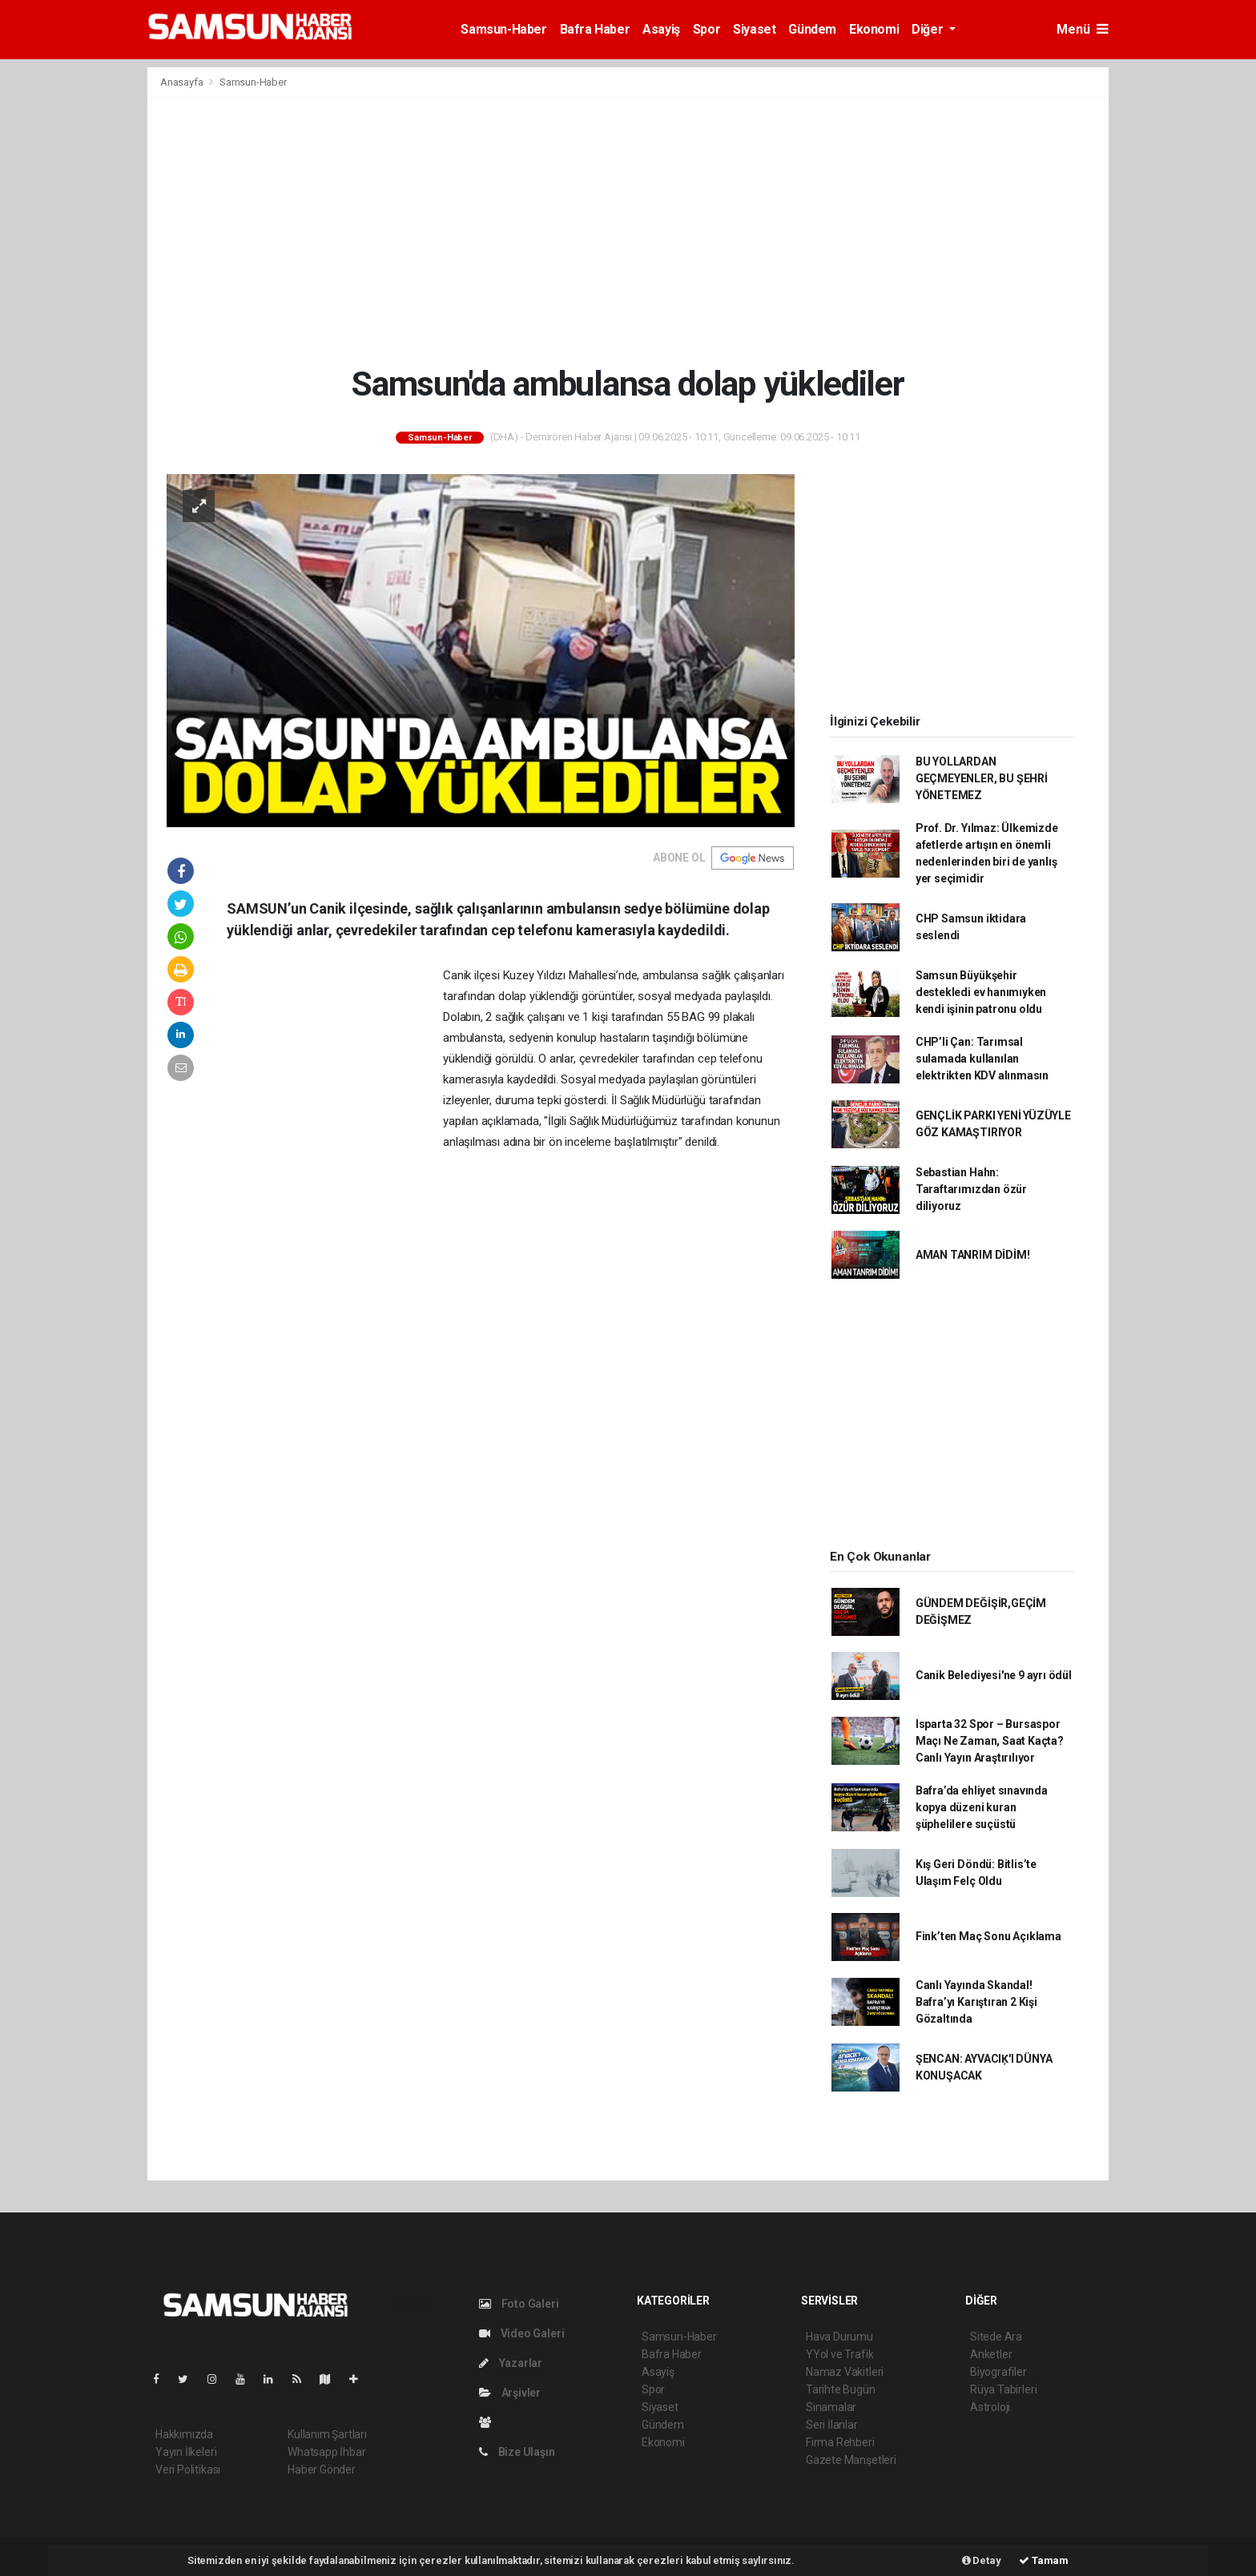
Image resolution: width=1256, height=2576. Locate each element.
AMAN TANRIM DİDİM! (973, 1254)
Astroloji (990, 2407)
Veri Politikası (187, 2469)
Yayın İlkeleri (185, 2451)
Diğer (929, 29)
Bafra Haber (595, 29)
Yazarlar (510, 2363)
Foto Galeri (519, 2303)
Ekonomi (874, 29)
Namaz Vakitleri (845, 2371)
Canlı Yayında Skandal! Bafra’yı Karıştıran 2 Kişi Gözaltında (976, 2002)
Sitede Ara (996, 2336)
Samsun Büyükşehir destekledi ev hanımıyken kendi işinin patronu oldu (981, 992)
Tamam (1044, 2560)
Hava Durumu (839, 2336)
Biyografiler (998, 2371)
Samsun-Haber (503, 29)
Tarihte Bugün (841, 2389)
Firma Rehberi (840, 2442)
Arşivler (510, 2392)
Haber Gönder (322, 2469)
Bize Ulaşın (517, 2451)
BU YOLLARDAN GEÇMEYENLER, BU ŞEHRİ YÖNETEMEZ (982, 778)
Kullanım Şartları (327, 2434)
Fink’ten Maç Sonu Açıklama (988, 1936)
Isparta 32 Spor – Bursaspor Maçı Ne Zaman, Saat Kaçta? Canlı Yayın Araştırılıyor (990, 1741)
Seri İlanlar (832, 2424)
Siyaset (754, 29)
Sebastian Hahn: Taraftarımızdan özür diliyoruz (971, 1189)
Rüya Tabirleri (1003, 2389)
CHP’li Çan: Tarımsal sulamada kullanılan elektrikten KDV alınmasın (982, 1058)
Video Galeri (521, 2333)
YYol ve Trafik (839, 2354)
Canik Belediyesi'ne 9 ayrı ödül (994, 1675)
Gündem (812, 29)
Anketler (991, 2354)
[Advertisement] (628, 231)
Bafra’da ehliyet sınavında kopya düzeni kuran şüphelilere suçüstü (982, 1807)
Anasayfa (182, 82)
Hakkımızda (184, 2434)
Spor (706, 29)
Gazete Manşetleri (851, 2459)
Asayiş (661, 29)
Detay (981, 2560)
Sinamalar (831, 2407)
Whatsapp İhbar (326, 2451)
